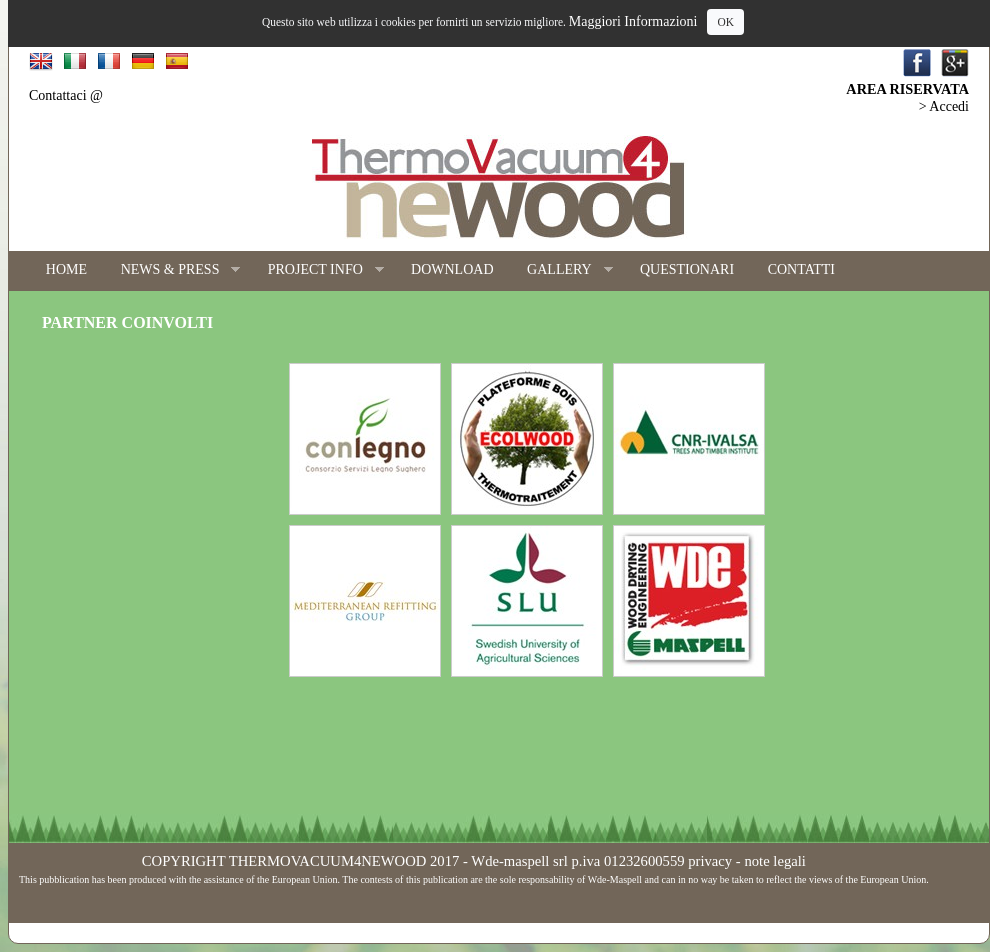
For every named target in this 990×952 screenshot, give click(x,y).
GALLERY (561, 270)
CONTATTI (801, 269)
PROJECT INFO (317, 270)
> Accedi (944, 106)
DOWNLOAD (452, 269)
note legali (774, 861)
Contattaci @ (66, 95)
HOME (66, 269)
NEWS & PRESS (172, 270)
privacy (710, 861)
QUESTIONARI (687, 269)
